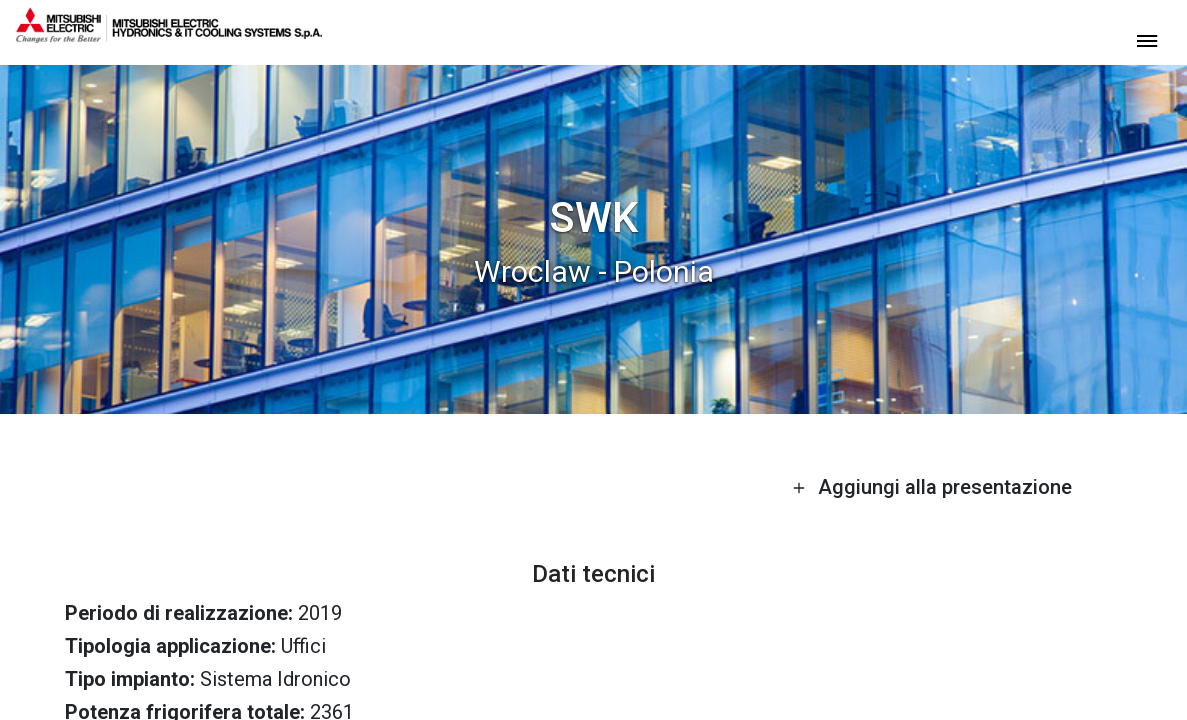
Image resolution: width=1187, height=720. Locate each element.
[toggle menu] (1147, 39)
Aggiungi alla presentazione (932, 487)
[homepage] (169, 35)
